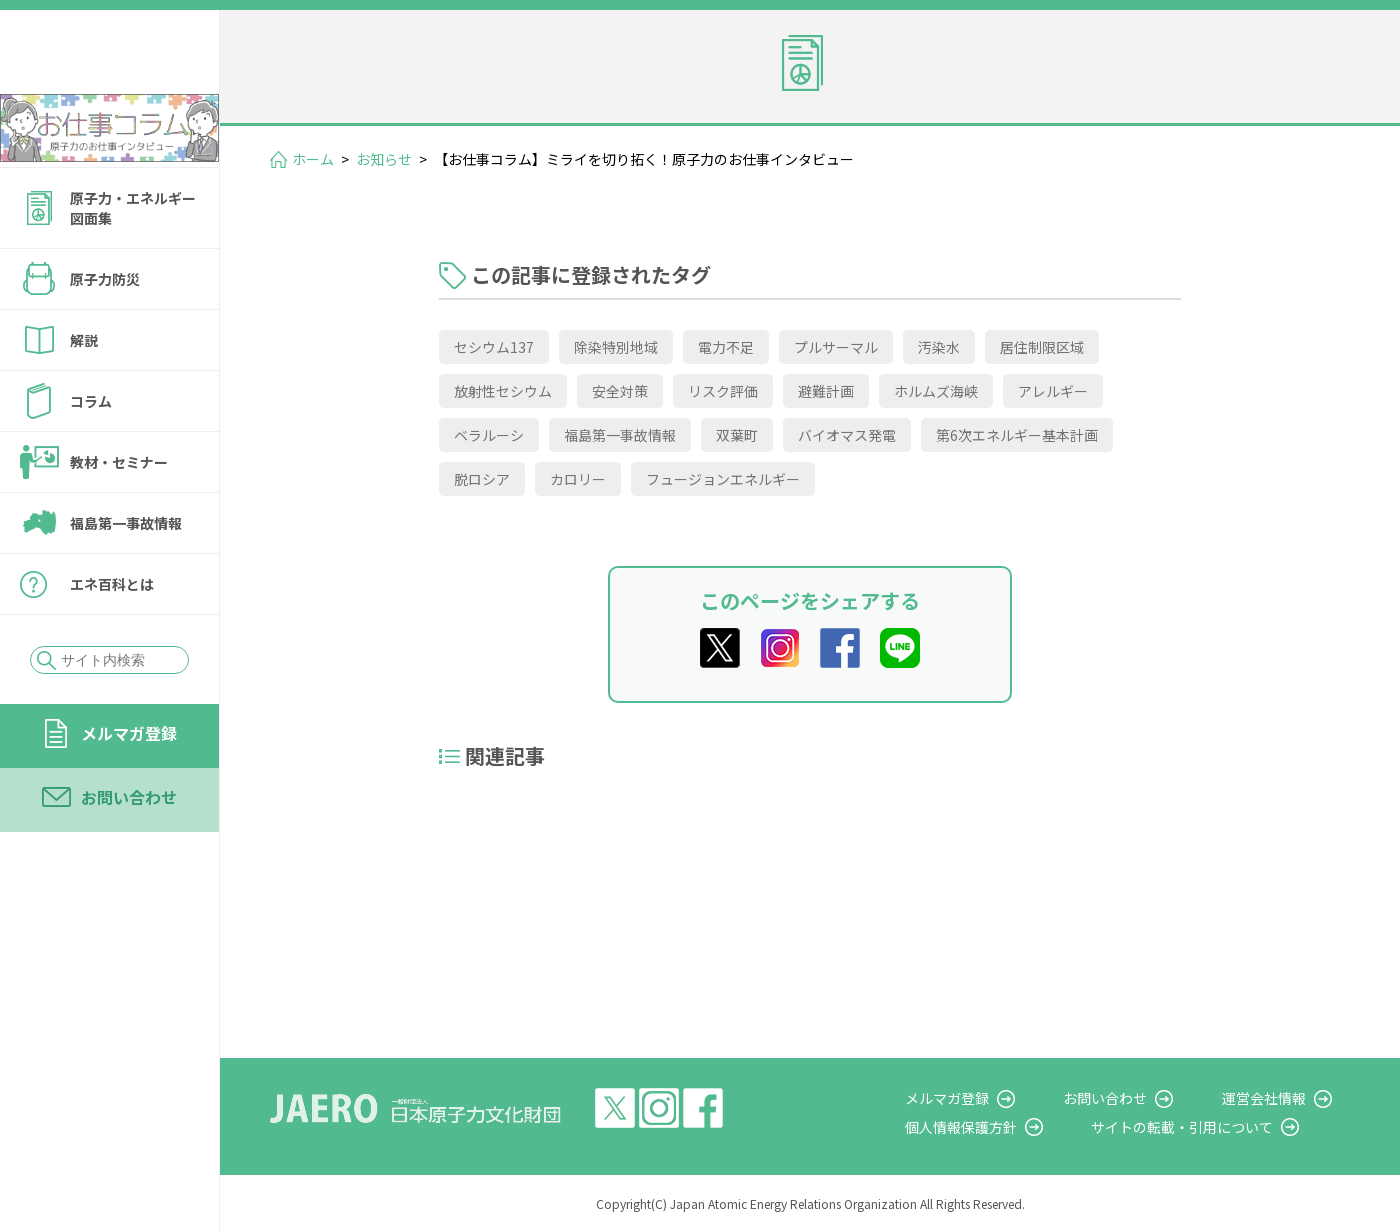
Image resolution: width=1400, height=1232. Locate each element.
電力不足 (726, 347)
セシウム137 (494, 347)
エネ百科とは (112, 638)
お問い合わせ (129, 851)
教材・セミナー (119, 516)
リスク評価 (723, 391)
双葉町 (737, 435)
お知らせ (384, 159)
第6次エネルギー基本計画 (1017, 435)
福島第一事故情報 (126, 577)
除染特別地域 (616, 347)
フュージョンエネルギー (723, 479)
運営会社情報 (1282, 1098)
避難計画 (826, 391)
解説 (84, 394)
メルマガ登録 (129, 787)
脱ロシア (482, 479)
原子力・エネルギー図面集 (133, 262)
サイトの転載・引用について (1219, 1127)
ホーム (313, 159)
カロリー (578, 479)
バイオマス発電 (847, 435)
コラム (91, 455)
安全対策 (620, 391)
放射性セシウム (503, 391)
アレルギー (1053, 391)
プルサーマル (836, 347)
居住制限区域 (1042, 347)
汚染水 (939, 347)
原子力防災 (105, 333)
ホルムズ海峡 (936, 391)
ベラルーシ (489, 435)
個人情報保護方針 (1016, 1127)
